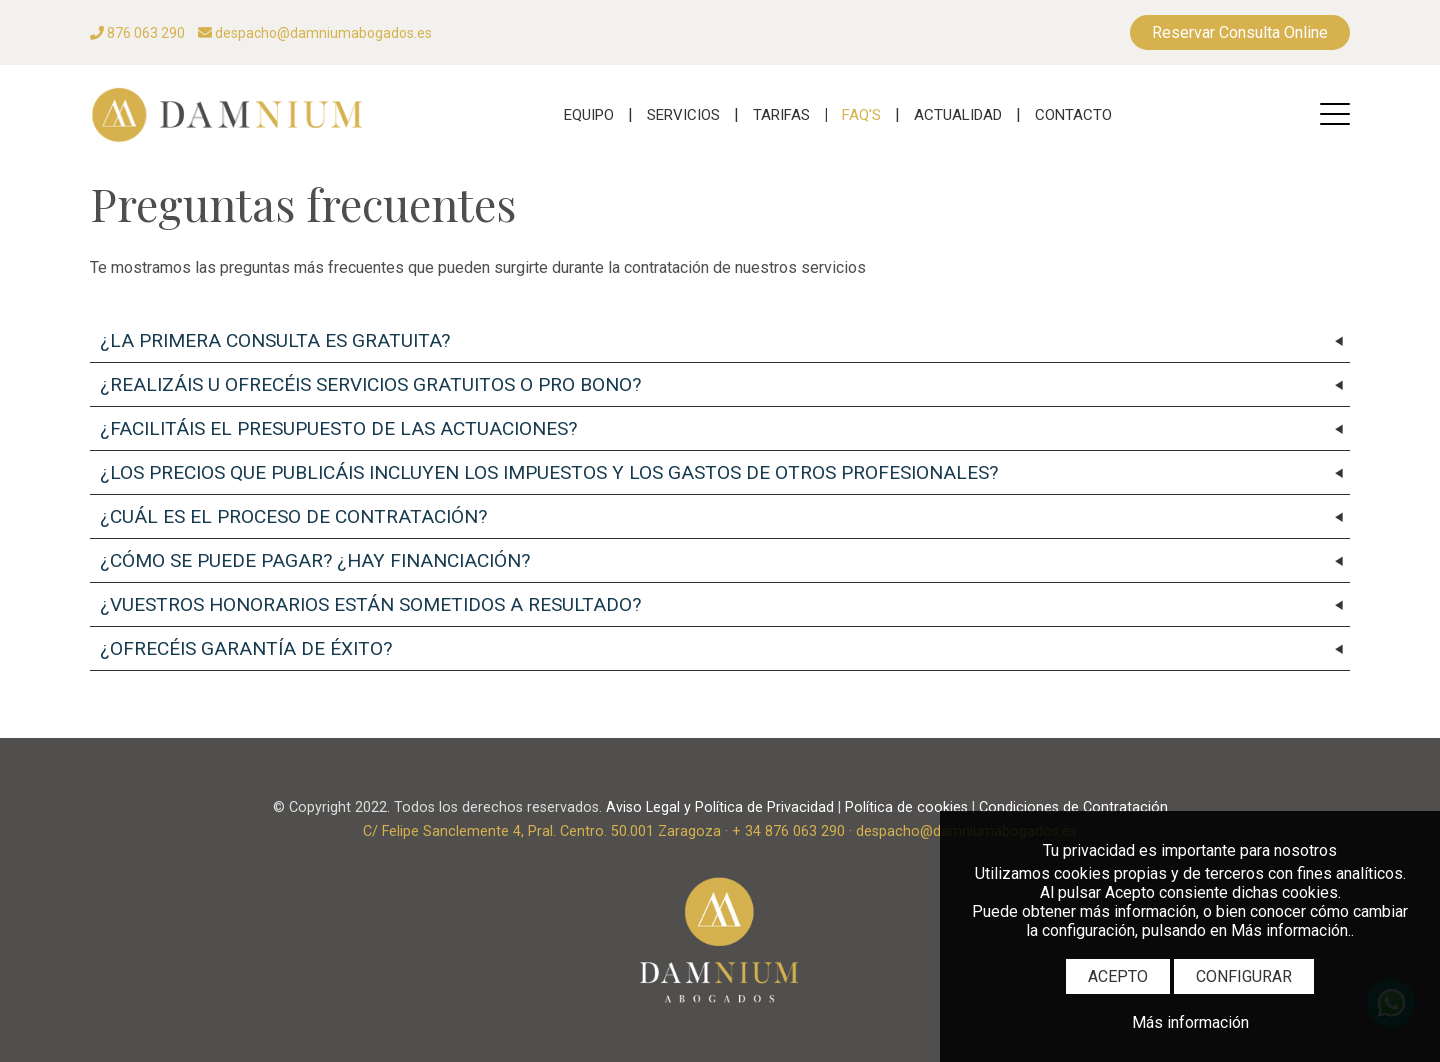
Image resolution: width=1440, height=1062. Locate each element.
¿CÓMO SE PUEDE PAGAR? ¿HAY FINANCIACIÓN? (315, 560)
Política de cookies (906, 807)
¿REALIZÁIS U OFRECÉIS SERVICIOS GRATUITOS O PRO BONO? (370, 384)
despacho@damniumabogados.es (315, 33)
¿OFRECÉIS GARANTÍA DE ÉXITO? (246, 648)
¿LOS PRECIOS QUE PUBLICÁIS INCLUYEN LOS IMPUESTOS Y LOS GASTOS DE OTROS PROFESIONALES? (549, 472)
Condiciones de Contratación (1073, 807)
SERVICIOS (683, 115)
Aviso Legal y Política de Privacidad (720, 807)
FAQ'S (861, 115)
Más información (1190, 1022)
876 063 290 (137, 33)
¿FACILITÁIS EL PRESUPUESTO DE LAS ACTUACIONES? (338, 428)
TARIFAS (781, 115)
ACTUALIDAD (958, 115)
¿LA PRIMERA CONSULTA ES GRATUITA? (275, 340)
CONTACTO (1073, 115)
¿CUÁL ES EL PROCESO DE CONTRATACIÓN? (293, 516)
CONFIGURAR (1244, 976)
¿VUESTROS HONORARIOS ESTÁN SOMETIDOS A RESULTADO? (370, 604)
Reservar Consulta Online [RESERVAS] (1240, 32)
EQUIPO (589, 115)
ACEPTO (1118, 976)
